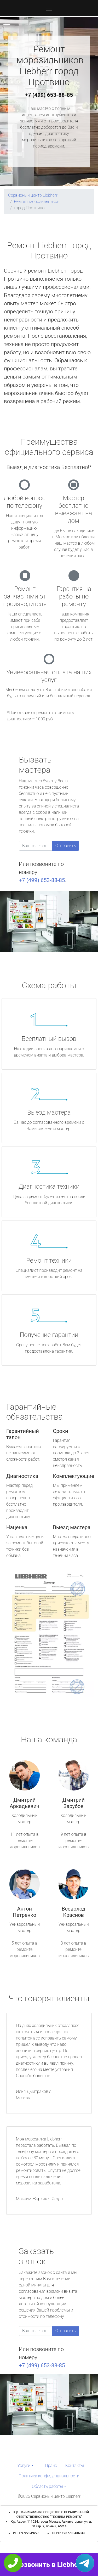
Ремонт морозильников (36, 201)
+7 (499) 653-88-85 (49, 95)
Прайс (51, 2465)
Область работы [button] (47, 2486)
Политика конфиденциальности (49, 2475)
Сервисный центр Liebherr (32, 195)
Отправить (65, 845)
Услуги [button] (23, 2465)
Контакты (74, 2465)
